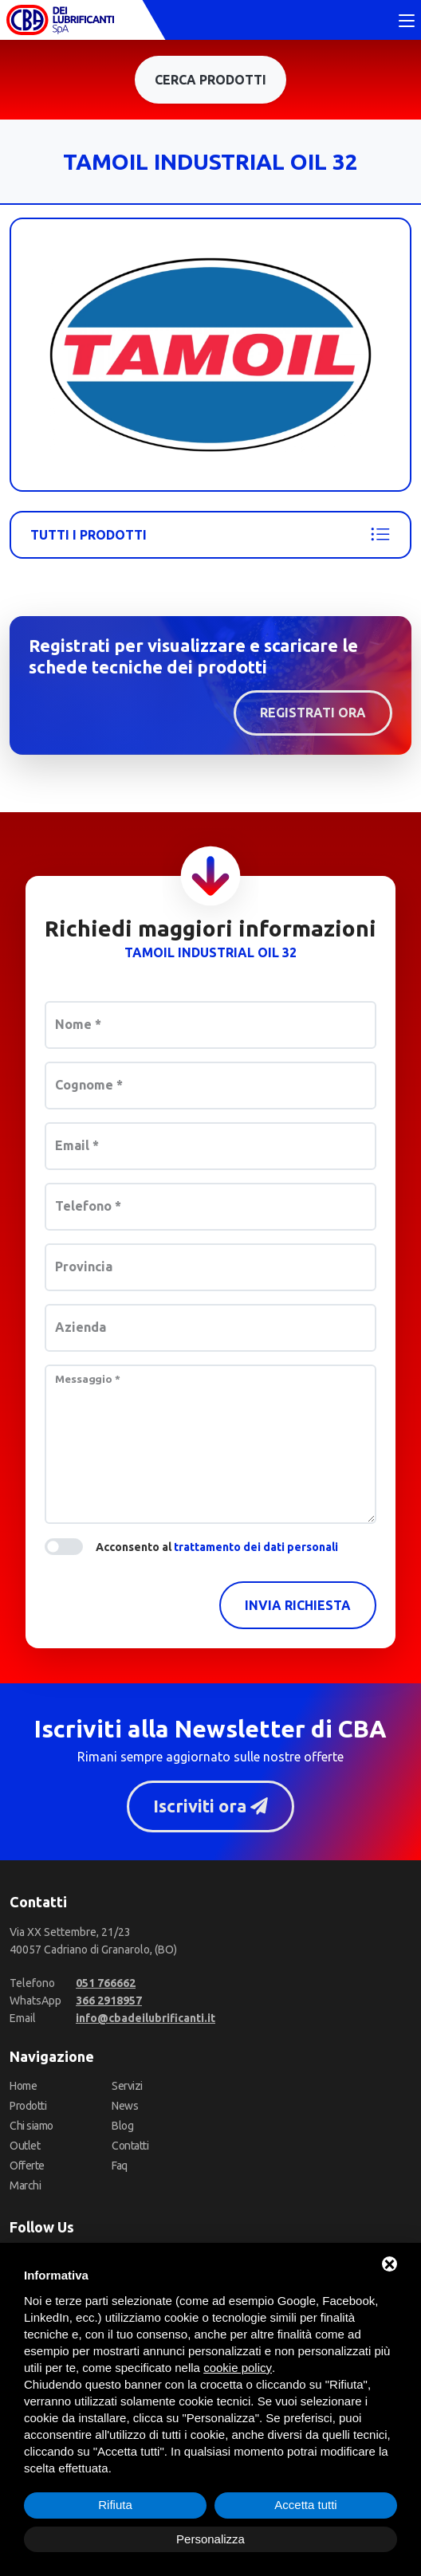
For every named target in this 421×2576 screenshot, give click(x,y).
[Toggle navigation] (407, 21)
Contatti (130, 2145)
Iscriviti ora (210, 1806)
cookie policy (237, 2367)
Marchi (25, 2185)
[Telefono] (106, 1983)
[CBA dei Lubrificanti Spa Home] (60, 20)
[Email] (145, 2018)
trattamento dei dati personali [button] (256, 1547)
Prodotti (28, 2105)
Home (23, 2085)
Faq (120, 2165)
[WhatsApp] (109, 2000)
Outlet (25, 2145)
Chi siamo (31, 2125)
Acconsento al (217, 1547)
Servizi (127, 2085)
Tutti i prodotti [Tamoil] (210, 534)
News (125, 2105)
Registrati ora (313, 712)
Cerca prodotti (210, 80)
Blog (122, 2125)
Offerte (27, 2165)
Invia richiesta (298, 1605)
